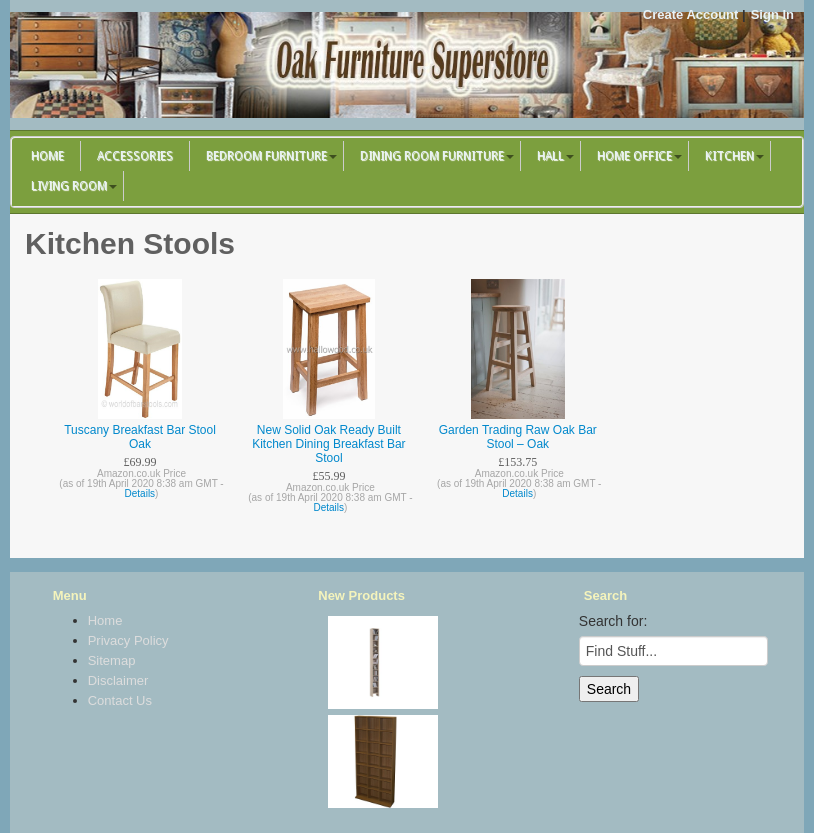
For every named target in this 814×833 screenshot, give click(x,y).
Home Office (634, 156)
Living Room (69, 186)
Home (47, 156)
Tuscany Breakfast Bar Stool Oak (140, 437)
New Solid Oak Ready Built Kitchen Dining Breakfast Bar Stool (328, 444)
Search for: (613, 621)
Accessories (135, 156)
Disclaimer (118, 680)
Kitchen (729, 156)
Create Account (691, 14)
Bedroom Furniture (266, 156)
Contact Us (120, 700)
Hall (550, 156)
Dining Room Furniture (432, 156)
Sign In (772, 14)
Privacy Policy (128, 640)
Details (140, 493)
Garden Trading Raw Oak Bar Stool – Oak (518, 437)
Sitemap (112, 660)
